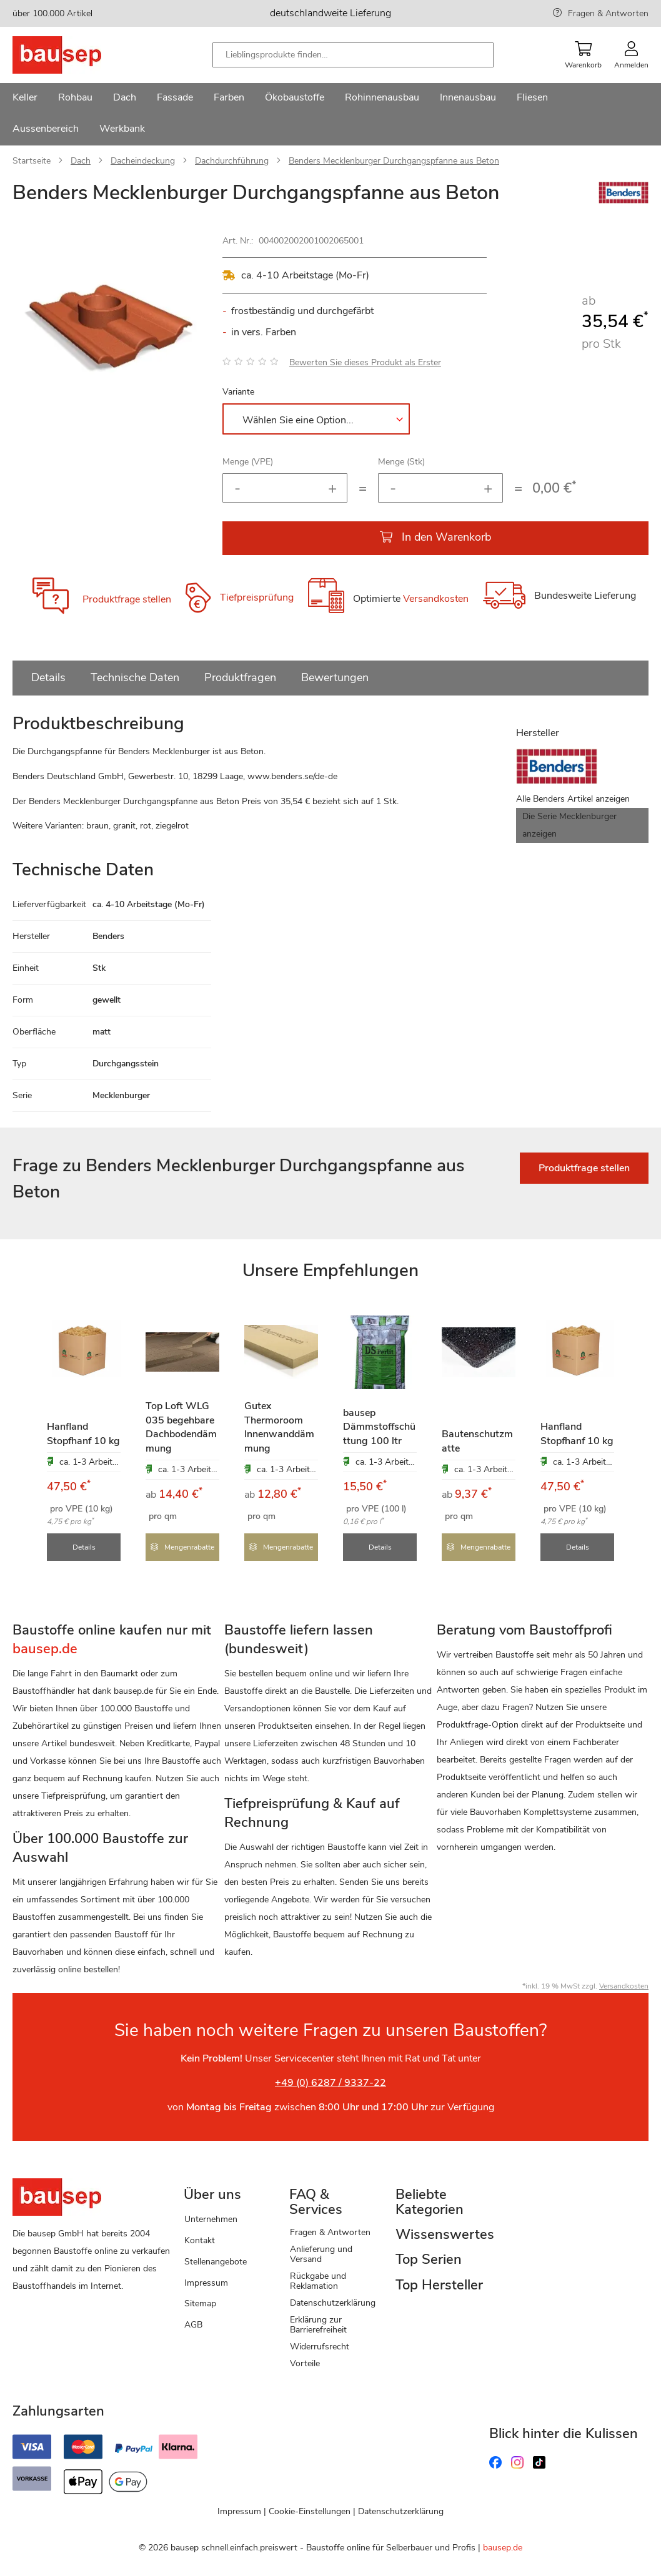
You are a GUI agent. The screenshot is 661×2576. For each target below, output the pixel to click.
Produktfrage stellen (126, 599)
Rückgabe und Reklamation (318, 2280)
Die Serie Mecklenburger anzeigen (569, 825)
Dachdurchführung (232, 161)
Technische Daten (135, 677)
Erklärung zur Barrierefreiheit (318, 2324)
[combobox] (353, 54)
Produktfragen (240, 677)
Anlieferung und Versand (321, 2253)
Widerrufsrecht (319, 2346)
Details (48, 677)
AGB (193, 2324)
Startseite (31, 161)
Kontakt (199, 2240)
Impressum (206, 2282)
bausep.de (502, 2547)
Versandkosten (436, 599)
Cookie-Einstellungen (309, 2511)
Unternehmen (210, 2219)
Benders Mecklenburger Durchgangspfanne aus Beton (394, 161)
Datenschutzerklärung (332, 2302)
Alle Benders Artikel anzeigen (573, 799)
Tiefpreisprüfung (257, 598)
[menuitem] (24, 98)
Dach (81, 161)
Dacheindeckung (143, 161)
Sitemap (200, 2303)
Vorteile (305, 2363)
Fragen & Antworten (608, 13)
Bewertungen (335, 677)
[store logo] (76, 55)
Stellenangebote (215, 2261)
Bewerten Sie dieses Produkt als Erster (365, 362)
